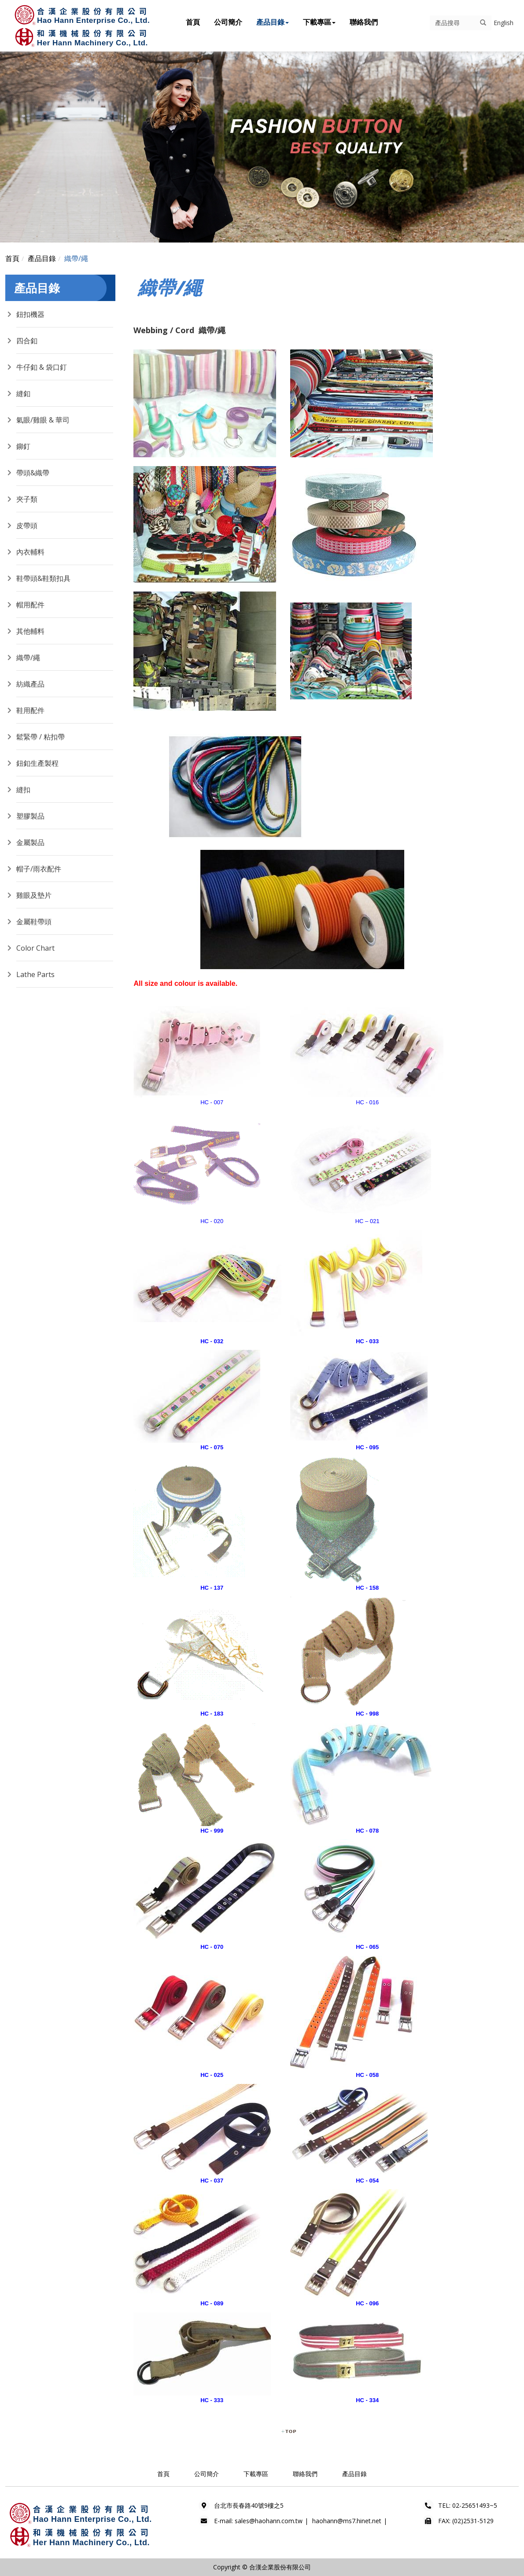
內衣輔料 (30, 552)
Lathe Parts (35, 974)
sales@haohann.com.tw (269, 2521)
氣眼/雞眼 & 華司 (43, 420)
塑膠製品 (30, 816)
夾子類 (26, 499)
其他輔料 (30, 631)
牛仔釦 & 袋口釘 (41, 367)
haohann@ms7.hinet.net (346, 2521)
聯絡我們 (364, 22)
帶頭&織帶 (32, 473)
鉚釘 (23, 446)
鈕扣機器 (30, 314)
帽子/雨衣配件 (38, 869)
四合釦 (26, 340)
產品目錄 (272, 22)
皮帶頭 (26, 525)
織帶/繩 (76, 258)
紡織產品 (30, 684)
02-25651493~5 (474, 2505)
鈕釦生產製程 (37, 763)
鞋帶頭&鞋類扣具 (43, 578)
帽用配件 (30, 605)
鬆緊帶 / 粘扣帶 (40, 737)
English (503, 22)
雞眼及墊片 (34, 895)
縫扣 (23, 789)
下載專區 (319, 22)
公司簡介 (228, 22)
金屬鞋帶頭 (34, 921)
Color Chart (35, 948)
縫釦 (23, 393)
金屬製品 (30, 842)
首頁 (193, 22)
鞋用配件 (30, 710)
